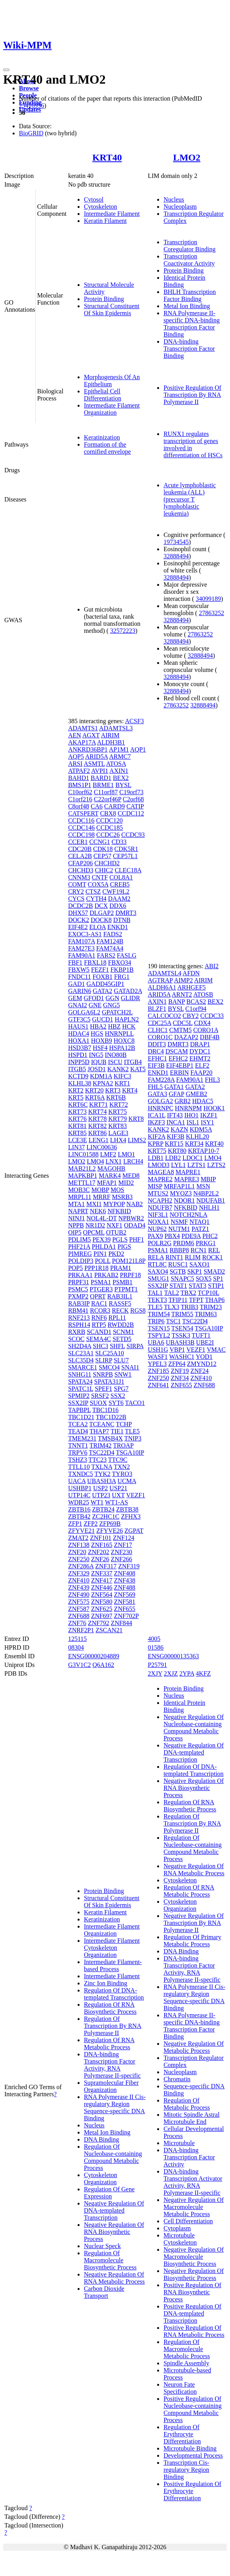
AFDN (191, 973)
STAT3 (197, 1285)
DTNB (122, 920)
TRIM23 (211, 1307)
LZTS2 (216, 1165)
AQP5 (76, 756)
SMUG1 (158, 1278)
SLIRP (103, 1360)
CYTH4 (96, 898)
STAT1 (178, 1285)
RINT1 (174, 1257)
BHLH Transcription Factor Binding (189, 295)
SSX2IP (78, 1402)
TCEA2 (78, 1424)
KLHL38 (79, 1083)
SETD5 (122, 1339)
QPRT (98, 1296)
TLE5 (132, 1431)
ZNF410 (78, 1580)
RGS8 (138, 1310)
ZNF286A (81, 1566)
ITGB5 (77, 1069)
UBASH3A (101, 1481)
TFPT (196, 1299)
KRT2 (75, 1090)
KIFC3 (122, 1076)
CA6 (96, 806)
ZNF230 (121, 1552)
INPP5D (78, 1062)
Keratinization (102, 437)
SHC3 (100, 1346)
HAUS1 (78, 1026)
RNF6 (99, 1317)
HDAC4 (78, 1033)
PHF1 (136, 1239)
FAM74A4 (109, 948)
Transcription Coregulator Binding (189, 246)
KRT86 (97, 1133)
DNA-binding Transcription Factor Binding (189, 348)
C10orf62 (80, 792)
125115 (77, 1638)
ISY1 (207, 1122)
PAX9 (155, 1236)
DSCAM (176, 1051)
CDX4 (202, 1023)
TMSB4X (110, 1438)
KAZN (179, 1129)
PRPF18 (130, 1275)
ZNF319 (128, 1566)
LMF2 (108, 1154)
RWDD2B (121, 1324)
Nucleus (173, 199)
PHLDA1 (104, 1246)
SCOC (76, 1339)
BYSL (123, 785)
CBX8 (108, 813)
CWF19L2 (115, 891)
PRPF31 (78, 1282)
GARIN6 (79, 991)
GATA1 (174, 1086)
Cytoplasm (177, 2228)
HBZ (114, 1026)
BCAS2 (196, 1001)
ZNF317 (106, 1566)
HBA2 (98, 1026)
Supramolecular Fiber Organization (111, 2086)
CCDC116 (81, 820)
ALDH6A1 (162, 987)
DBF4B (210, 1037)
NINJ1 (76, 1218)
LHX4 (118, 1140)
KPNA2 (103, 1083)
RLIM (192, 1257)
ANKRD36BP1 (88, 749)
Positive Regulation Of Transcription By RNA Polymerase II (192, 394)
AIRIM (110, 735)
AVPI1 (99, 770)
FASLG (127, 955)
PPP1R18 (96, 1268)
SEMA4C (98, 1339)
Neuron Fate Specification (180, 2388)
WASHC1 (182, 1356)
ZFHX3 (131, 1516)
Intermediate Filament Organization (112, 409)
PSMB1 (123, 1282)
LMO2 (186, 157)
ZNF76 (77, 1623)
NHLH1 (209, 1207)
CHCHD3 (80, 870)
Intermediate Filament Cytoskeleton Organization (112, 1947)
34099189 (208, 598)
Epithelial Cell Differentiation (102, 395)
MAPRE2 (160, 1179)
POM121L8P (128, 1260)
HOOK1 (214, 1108)
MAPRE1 (188, 1172)
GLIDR (130, 998)
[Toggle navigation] (6, 70)
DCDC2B (80, 905)
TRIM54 (159, 1314)
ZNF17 (123, 1544)
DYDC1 (199, 1051)
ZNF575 (78, 1601)
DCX (101, 905)
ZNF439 (78, 1587)
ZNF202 (98, 1552)
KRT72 (118, 1104)
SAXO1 (199, 1264)
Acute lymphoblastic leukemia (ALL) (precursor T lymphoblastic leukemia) (189, 499)
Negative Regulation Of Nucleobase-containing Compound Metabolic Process (193, 1728)
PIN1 (100, 1253)
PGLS (120, 1239)
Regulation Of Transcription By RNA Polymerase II (112, 2025)
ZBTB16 (79, 1509)
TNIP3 (132, 1438)
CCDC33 (212, 1015)
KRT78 (97, 1118)
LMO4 (95, 1161)
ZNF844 (121, 1623)
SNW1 (123, 1374)
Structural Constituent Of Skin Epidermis (111, 309)
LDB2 (173, 1157)
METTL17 (81, 1182)
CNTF (100, 877)
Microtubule (179, 2143)
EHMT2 (199, 1058)
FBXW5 (78, 969)
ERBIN (179, 1072)
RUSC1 (178, 1264)
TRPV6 (77, 1452)
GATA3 (157, 1094)
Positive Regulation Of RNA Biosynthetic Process (192, 2292)
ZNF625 (101, 1608)
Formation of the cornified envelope (107, 448)
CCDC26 (108, 834)
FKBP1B (122, 969)
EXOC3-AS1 (85, 934)
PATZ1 (200, 1228)
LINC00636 (102, 1147)
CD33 (118, 841)
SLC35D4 (81, 1360)
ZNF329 (78, 1573)
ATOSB (203, 994)
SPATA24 (80, 1381)
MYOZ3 (181, 1193)
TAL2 (171, 1292)
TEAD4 (78, 1431)
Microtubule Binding (190, 2448)
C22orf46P (107, 799)
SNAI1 (130, 1367)
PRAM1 (120, 1268)
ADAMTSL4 (164, 973)
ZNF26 (100, 1559)
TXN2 (122, 1466)
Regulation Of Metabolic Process (186, 2104)
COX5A (98, 884)
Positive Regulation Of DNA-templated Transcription (192, 2313)
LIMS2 (137, 1140)
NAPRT (78, 1211)
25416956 (31, 105)
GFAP (176, 1094)
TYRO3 (122, 1473)
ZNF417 (101, 1580)
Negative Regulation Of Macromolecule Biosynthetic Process (193, 2256)
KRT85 (77, 1133)
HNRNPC (160, 1108)
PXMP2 (78, 1296)
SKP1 (194, 1271)
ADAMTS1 (83, 728)
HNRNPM (188, 1108)
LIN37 (76, 1147)
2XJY (155, 1673)
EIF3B (156, 1065)
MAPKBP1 (82, 1175)
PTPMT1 (126, 1289)
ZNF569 (124, 1594)
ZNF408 (124, 1573)
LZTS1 (196, 1165)
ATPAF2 (79, 770)
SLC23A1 (81, 1353)
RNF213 (79, 1317)
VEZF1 (135, 1495)
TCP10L (208, 1292)
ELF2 (202, 1065)
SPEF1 (103, 1388)
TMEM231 (82, 1438)
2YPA (186, 1673)
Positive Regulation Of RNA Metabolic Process (193, 2331)
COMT (77, 884)
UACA (76, 1481)
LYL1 (178, 1165)
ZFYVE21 (81, 1530)
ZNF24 (200, 1371)
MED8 (131, 1175)
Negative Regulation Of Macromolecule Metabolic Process (193, 2206)
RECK (120, 1310)
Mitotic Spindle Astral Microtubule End (191, 2118)
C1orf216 (80, 799)
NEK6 (98, 1211)
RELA (156, 1257)
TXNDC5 (80, 1473)
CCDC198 (81, 834)
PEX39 (102, 1239)
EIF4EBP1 (179, 1065)
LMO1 (126, 1154)
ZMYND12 (202, 1363)
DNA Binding (101, 2139)
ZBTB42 (79, 1516)
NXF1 (114, 1225)
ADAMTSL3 (116, 728)
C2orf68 (133, 799)
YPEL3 (157, 1363)
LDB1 (155, 1157)
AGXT (91, 735)
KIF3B (175, 1136)
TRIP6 (156, 1321)
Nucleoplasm (180, 206)
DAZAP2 (186, 1037)
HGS (97, 1033)
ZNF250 (78, 1559)
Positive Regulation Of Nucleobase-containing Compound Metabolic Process (192, 2409)
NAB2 (134, 1204)
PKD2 (116, 1253)
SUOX (98, 1402)
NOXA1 (158, 1221)
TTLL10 (79, 1466)
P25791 (157, 1664)
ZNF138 (78, 1544)
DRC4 (156, 1051)
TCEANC (101, 1424)
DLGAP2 (102, 912)
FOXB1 (103, 976)
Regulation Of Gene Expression (109, 2193)
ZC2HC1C (105, 1516)
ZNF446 (101, 1587)
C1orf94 (195, 1008)
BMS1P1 (79, 785)
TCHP (124, 1424)
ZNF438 (124, 1580)
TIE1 (117, 1431)
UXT (118, 1495)
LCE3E (77, 1140)
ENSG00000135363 (173, 1656)
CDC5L (183, 1023)
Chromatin (176, 2079)
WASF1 (158, 1356)
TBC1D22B (111, 1417)
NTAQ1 (199, 1221)
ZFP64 (176, 1363)
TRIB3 (189, 1307)
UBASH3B (180, 1342)
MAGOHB (111, 1168)
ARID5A (96, 756)
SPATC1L (80, 1388)
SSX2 (118, 1395)
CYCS (76, 898)
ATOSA (116, 763)
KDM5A (201, 1129)
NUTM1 (179, 1228)
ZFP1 (75, 1523)
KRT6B (116, 1097)
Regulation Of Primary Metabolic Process (192, 1940)
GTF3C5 (79, 1019)
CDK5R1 (126, 849)
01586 (155, 1647)
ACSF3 (134, 721)
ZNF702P (126, 1616)
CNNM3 (79, 877)
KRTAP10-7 (203, 1150)
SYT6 (115, 1402)
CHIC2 (104, 870)
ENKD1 (117, 927)
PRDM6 (183, 1243)
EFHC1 (157, 1058)
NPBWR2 (131, 1218)
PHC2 (210, 1236)
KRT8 (136, 1118)
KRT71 (98, 1104)
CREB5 (120, 884)
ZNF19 (180, 1371)
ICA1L (156, 1115)
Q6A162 (103, 1664)
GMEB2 (196, 1094)
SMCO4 (109, 1367)
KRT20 (94, 1090)
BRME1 (103, 785)
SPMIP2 (78, 1395)
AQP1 (138, 749)
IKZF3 (156, 1122)
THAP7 (99, 1431)
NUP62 (157, 1228)
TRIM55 (182, 1314)
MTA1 (76, 1204)
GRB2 (182, 1101)
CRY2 (76, 891)
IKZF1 (208, 1115)
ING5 (96, 1054)
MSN (203, 1186)
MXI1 (94, 1204)
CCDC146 (81, 827)
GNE (95, 1005)
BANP (176, 1001)
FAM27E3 (81, 948)
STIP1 (216, 1285)
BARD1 (101, 777)
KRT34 (194, 1143)
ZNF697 (101, 1616)
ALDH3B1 (111, 742)
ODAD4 (134, 1225)
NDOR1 (184, 1200)
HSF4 (100, 1047)
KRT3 (113, 1090)
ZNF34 (180, 1378)
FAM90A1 (81, 955)
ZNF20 (77, 1552)
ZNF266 (121, 1559)
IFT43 (175, 1115)
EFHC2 (178, 1058)
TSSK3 (181, 1335)
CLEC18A (128, 870)
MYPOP (114, 1204)
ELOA (97, 927)
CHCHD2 (107, 863)
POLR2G (159, 1243)
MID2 (126, 1182)
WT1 (97, 1502)
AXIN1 (118, 770)
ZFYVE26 (109, 1530)
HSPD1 (77, 1054)
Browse (29, 88)
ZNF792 (98, 1623)
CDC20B (80, 849)
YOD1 (204, 1356)
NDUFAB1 (211, 1200)
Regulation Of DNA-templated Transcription (114, 1994)
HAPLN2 (127, 1019)
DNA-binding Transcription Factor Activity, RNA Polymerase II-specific (112, 2065)
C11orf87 (106, 792)
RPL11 (117, 1317)
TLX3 (171, 1307)
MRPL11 (79, 1197)
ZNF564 (101, 1594)
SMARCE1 (82, 1367)
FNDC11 (79, 976)
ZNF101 (100, 1537)
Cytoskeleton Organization (100, 2178)
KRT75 (117, 1111)
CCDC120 (109, 820)
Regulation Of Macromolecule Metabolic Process (186, 2348)
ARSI (75, 763)
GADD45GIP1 (105, 983)
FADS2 (112, 934)
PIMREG (80, 1253)
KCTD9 (78, 1076)
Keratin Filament (105, 220)
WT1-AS (116, 1502)
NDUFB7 (160, 1207)
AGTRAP (160, 980)
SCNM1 (123, 1331)
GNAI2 (77, 1005)
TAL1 (155, 1292)
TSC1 (173, 1321)
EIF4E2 (78, 927)
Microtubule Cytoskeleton (180, 2239)
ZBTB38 (127, 1509)
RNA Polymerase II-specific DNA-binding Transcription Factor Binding (191, 324)
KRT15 (174, 1143)
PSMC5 (78, 1289)
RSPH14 (79, 1324)
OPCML (94, 1232)
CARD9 (114, 806)
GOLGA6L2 (84, 1012)
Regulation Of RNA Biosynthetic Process (110, 2008)
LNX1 (114, 1161)
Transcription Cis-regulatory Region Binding (186, 2469)
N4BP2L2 (206, 1193)
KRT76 (77, 1118)
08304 (76, 1647)
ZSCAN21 (109, 1630)
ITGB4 (133, 1062)
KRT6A (95, 1097)
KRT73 (77, 1111)
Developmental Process (193, 2455)
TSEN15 (159, 1328)
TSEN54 (182, 1328)
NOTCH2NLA (188, 1214)
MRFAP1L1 (179, 1186)
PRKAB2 (106, 1275)
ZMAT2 (78, 1537)
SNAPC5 (182, 1278)
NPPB (76, 1225)
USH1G (158, 1349)
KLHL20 (197, 1136)
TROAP (123, 1445)
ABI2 (212, 966)
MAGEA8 (161, 1172)
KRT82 (97, 1125)
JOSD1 (96, 1069)
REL (214, 1250)
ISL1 (193, 1122)
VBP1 (177, 1349)
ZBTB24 (103, 1509)
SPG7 (121, 1388)
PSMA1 (101, 1282)
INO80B (115, 1054)
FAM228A (161, 1079)
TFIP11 (178, 1299)
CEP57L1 (125, 856)
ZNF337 (101, 1573)
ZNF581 (124, 1601)
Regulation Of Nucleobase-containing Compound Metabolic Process (113, 2157)
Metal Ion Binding (186, 306)
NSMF (179, 1221)
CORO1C (160, 1037)
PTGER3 (101, 1289)
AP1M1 (119, 749)
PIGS (124, 1246)
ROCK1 (212, 1257)
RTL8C (157, 1264)
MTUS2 (158, 1193)
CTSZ (93, 891)
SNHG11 (79, 1374)
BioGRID (31, 133)
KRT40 (107, 157)
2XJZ (171, 1673)
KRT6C (78, 1104)
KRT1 (122, 1083)
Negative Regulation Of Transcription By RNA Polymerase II (193, 1922)
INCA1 (176, 1122)
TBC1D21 (81, 1417)
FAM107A (81, 941)
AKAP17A (82, 742)
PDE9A (191, 1236)
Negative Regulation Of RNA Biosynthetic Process (114, 2231)
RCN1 (199, 1250)
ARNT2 (182, 994)
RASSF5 (120, 1303)
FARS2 (106, 955)
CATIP (135, 806)
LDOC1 (192, 1157)
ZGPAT (133, 1530)
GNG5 (111, 1005)
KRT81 (77, 1125)
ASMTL (94, 763)
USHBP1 (80, 1488)
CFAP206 (80, 863)
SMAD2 (214, 1271)
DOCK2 (78, 920)
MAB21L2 (82, 1168)
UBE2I (205, 1342)
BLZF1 (157, 1008)
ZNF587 (78, 1608)
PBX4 (172, 1236)
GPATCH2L (117, 1012)
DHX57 (78, 912)
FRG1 (122, 976)
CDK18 (103, 849)
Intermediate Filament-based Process (113, 1965)
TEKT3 (157, 1299)
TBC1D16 (105, 1410)
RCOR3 (100, 1310)
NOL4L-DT (102, 1218)
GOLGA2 (160, 1101)
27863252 (211, 613)
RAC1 (99, 1303)
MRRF (101, 1197)
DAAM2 (119, 898)
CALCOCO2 (164, 1015)
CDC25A (159, 1023)
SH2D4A (79, 1346)
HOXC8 (123, 1040)
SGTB (178, 1271)
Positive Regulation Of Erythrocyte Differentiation (192, 2491)
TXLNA (101, 1466)
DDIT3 (157, 1044)
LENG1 (99, 1140)
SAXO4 (158, 1271)
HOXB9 (101, 1040)
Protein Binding (104, 299)
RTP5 (99, 1324)
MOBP (100, 1189)
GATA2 (102, 991)
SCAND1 (99, 1331)
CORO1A (205, 1030)
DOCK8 (101, 920)
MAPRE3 (186, 1179)
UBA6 (156, 1342)
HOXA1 (78, 1040)
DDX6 (117, 905)
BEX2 (121, 777)
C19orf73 (131, 792)
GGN (112, 998)
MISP (155, 1186)
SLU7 (121, 1360)
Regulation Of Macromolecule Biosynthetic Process (110, 2260)
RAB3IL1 (119, 1296)
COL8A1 (121, 877)
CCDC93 (133, 834)
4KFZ (203, 1673)
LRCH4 (133, 1161)
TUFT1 (201, 1335)
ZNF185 (158, 1371)
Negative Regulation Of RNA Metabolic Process (114, 2278)
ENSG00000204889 (93, 1656)
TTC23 (98, 1459)
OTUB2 (116, 1232)
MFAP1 (107, 1182)
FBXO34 (119, 962)
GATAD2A (128, 991)
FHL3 (212, 1079)
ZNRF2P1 (81, 1630)
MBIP (208, 1179)
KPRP (155, 1143)
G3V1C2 (79, 1664)
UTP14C (79, 1495)
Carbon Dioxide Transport (104, 2292)
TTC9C (118, 1459)
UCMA (126, 1481)
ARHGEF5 (191, 987)
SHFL (117, 1346)
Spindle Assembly (186, 2363)
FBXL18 (95, 962)
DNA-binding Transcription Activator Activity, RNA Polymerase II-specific (192, 2182)
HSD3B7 (79, 1047)
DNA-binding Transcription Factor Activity (189, 2157)
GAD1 (76, 983)
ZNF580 (101, 1601)
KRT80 (177, 1150)
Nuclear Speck (102, 2246)
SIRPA (134, 1346)
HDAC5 (202, 1101)
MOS (117, 1189)
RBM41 (78, 1310)
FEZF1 (100, 969)
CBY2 (191, 1015)
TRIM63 (206, 1314)
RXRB (76, 1331)
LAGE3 (118, 1133)
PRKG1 (206, 1243)
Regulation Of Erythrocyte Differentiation (182, 2434)
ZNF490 (78, 1594)
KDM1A (101, 1076)
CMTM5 (180, 1030)
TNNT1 (78, 1445)
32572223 (122, 630)
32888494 (176, 556)
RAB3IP (79, 1303)
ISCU (115, 1062)
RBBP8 (179, 1250)
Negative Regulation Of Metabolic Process (193, 2047)
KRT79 (117, 1118)
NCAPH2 (160, 1200)
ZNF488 (124, 1587)
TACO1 (135, 1402)
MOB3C (79, 1189)
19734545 (176, 542)
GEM (75, 998)
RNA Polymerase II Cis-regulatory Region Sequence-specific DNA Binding (115, 2107)
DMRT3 (125, 912)
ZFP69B (110, 1523)
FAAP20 (202, 1072)
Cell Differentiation (188, 2221)
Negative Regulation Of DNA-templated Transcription (114, 2210)
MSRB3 (122, 1197)
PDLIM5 (79, 1239)
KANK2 (117, 1069)
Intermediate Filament (112, 213)
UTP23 (101, 1495)
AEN (74, 735)
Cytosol (94, 199)
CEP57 (102, 856)
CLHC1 (158, 1030)
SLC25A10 (109, 1353)
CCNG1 (99, 841)
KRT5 (75, 1097)
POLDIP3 (80, 1260)
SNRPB (103, 1374)
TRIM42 (100, 1445)
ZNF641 (158, 1385)
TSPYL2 (159, 1335)
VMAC (216, 1349)
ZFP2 (90, 1523)
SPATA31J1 (109, 1381)
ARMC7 (120, 756)
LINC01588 (83, 1154)
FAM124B (109, 941)
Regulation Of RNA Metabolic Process (109, 2043)
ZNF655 (124, 1608)
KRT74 (97, 1111)
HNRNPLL (119, 1033)
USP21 (118, 1488)
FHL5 (155, 1086)
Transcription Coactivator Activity (189, 260)
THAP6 (215, 1299)
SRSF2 (100, 1395)
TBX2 (188, 1292)
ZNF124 (123, 1537)
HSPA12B (122, 1047)
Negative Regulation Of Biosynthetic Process (193, 2274)
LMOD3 (158, 1165)
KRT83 (117, 1125)
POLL (102, 1260)
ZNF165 (101, 1544)
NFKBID (119, 1211)
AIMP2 (183, 980)
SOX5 (203, 1278)
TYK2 (103, 1473)
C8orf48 (78, 806)
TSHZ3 (77, 1459)
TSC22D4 (102, 1452)
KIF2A (156, 1136)
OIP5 (75, 1232)
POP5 (75, 1268)
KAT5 (138, 1069)
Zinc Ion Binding (105, 1983)
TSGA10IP (130, 1452)
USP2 (100, 1488)
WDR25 (78, 1502)
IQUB (98, 1062)
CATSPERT (83, 813)
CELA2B (80, 856)
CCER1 (78, 841)
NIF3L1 (158, 1214)
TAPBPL (79, 1410)
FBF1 (75, 962)
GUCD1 (102, 1019)
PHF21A (79, 1246)
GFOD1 (93, 998)
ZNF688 (78, 1616)
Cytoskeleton (100, 206)
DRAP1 (200, 1044)
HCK (128, 1026)
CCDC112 (131, 813)
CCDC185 (109, 827)
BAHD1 (78, 777)
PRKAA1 (80, 1275)
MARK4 (110, 1175)
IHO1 (191, 1115)
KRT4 (129, 1090)
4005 (154, 1638)
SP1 (218, 1278)
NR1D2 (95, 1225)
